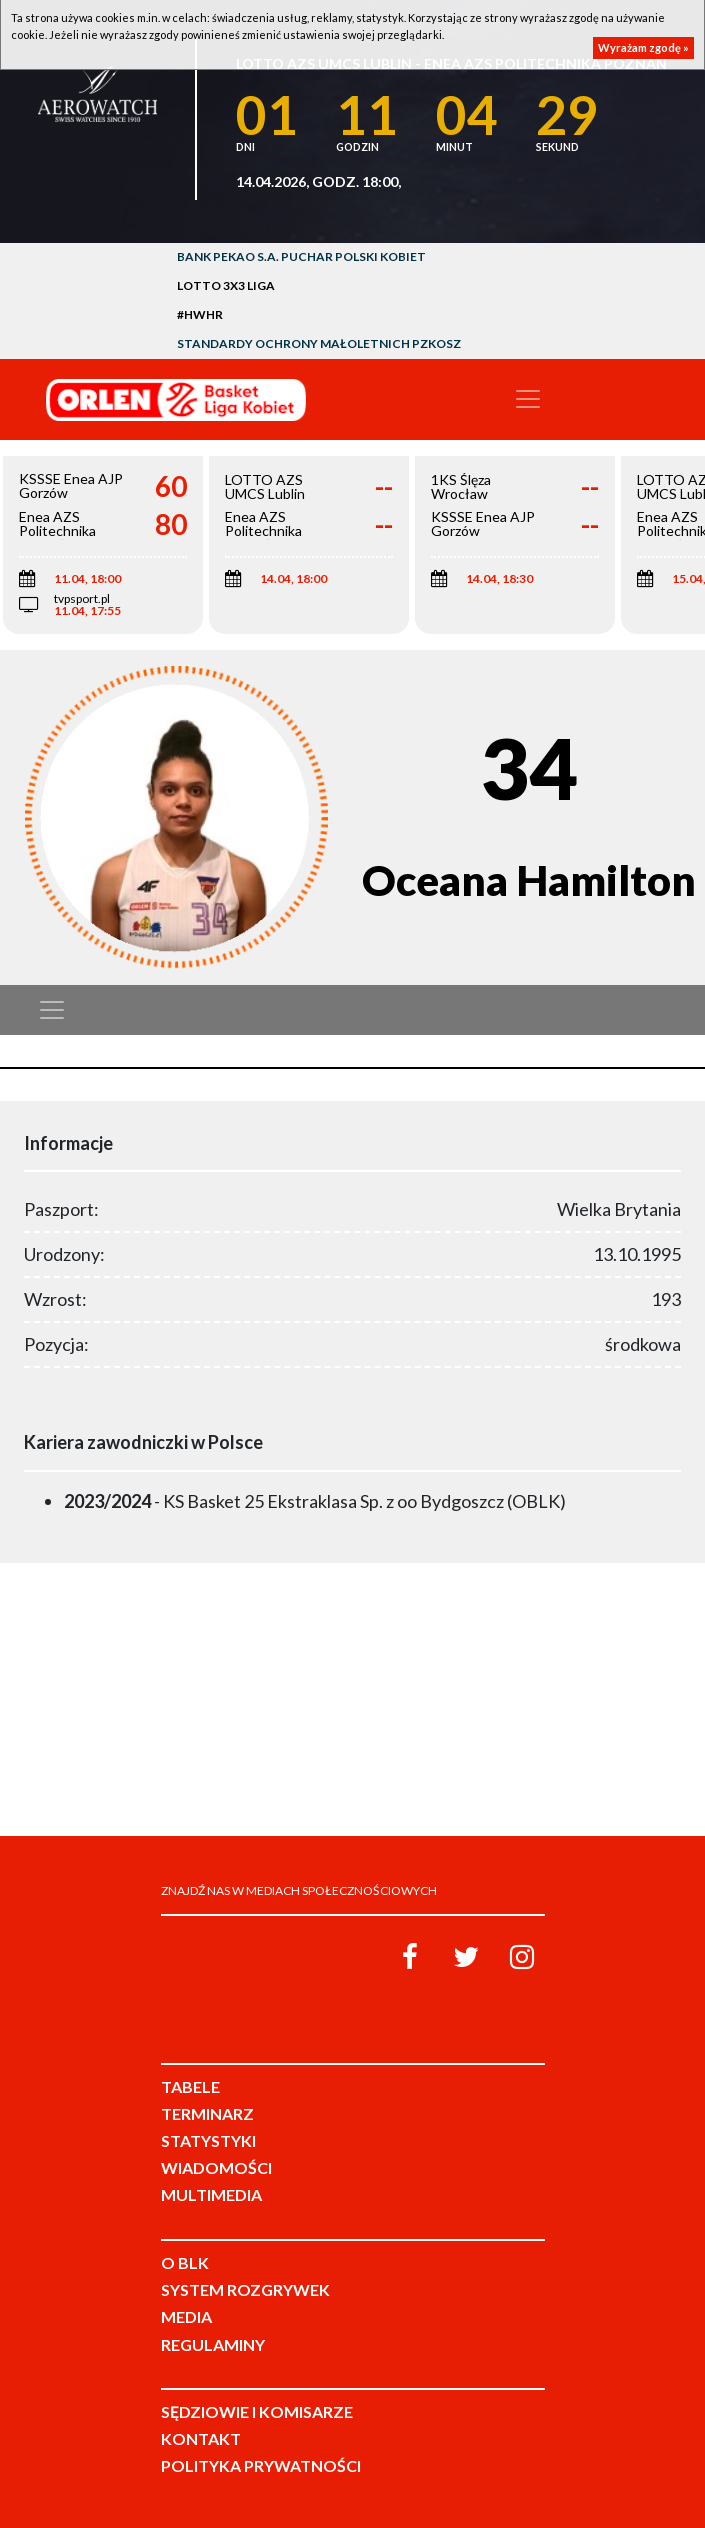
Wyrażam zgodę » (643, 47)
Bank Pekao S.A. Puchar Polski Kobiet (301, 256)
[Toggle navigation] (528, 399)
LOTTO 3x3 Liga (226, 285)
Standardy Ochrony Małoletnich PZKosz (319, 343)
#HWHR (200, 314)
